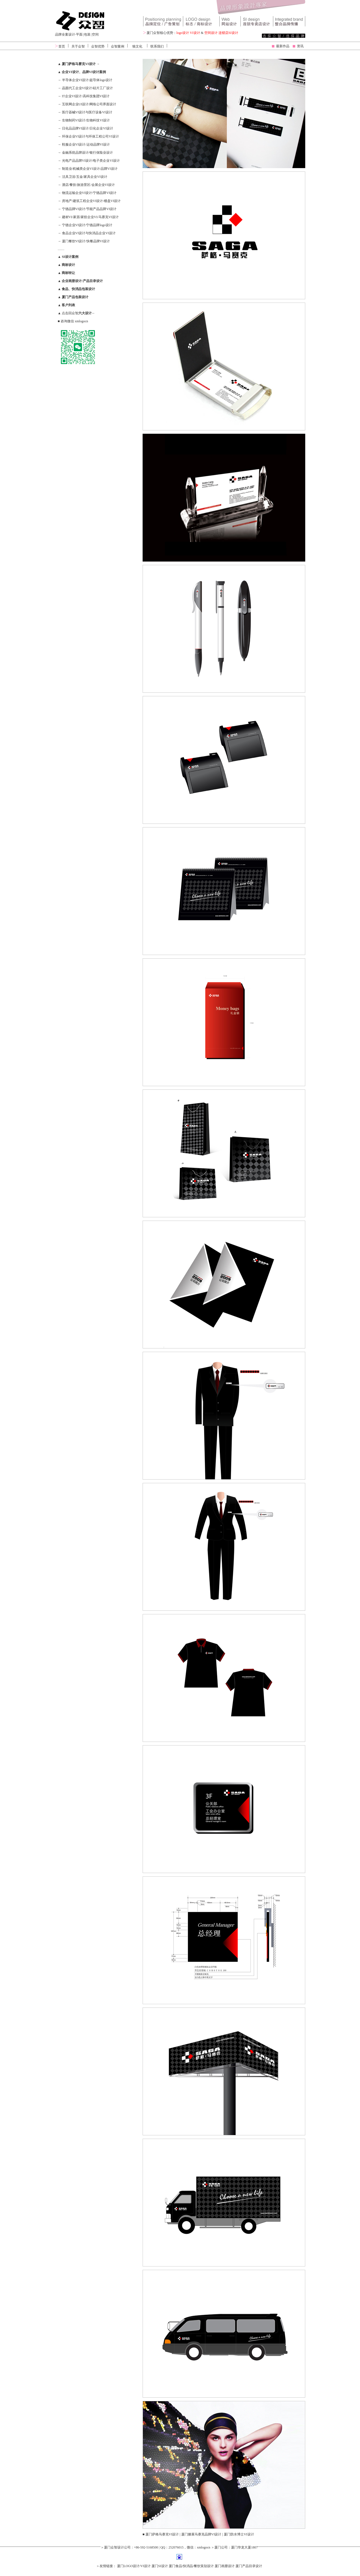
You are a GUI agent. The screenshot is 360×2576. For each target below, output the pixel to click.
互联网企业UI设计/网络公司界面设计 (89, 104)
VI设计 (195, 33)
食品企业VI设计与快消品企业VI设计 (88, 233)
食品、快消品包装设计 (78, 289)
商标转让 (68, 273)
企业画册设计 (72, 281)
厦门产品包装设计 (75, 297)
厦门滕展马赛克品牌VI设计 (201, 2534)
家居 (76, 217)
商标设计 (68, 265)
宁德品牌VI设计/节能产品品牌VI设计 (89, 209)
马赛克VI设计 (108, 217)
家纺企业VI (89, 217)
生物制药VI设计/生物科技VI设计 (86, 120)
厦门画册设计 (225, 2566)
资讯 (300, 46)
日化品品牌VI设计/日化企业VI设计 (87, 128)
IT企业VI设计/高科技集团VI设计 (86, 96)
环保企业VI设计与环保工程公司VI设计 (90, 136)
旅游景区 (83, 185)
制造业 (67, 169)
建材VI (66, 217)
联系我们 (157, 46)
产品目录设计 (93, 281)
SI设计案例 (69, 257)
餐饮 (72, 185)
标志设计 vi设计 (201, 21)
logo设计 (183, 33)
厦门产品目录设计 (248, 2566)
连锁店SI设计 (228, 33)
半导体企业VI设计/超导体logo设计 (86, 80)
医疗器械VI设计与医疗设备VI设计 (86, 112)
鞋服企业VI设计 (74, 144)
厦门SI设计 (160, 2566)
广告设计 (289, 21)
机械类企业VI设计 (86, 169)
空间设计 (211, 33)
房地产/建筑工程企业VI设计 (82, 201)
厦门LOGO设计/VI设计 (134, 2566)
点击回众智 (78, 313)
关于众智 (78, 46)
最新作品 (282, 46)
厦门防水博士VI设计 (239, 2534)
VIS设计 (256, 21)
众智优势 (98, 46)
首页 (61, 46)
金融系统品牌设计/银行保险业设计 (87, 152)
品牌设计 (163, 21)
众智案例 (117, 46)
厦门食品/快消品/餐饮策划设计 (191, 2566)
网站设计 (229, 21)
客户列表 (68, 305)
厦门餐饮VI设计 (74, 241)
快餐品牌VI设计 (98, 241)
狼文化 (137, 46)
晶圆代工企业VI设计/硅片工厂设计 (87, 88)
